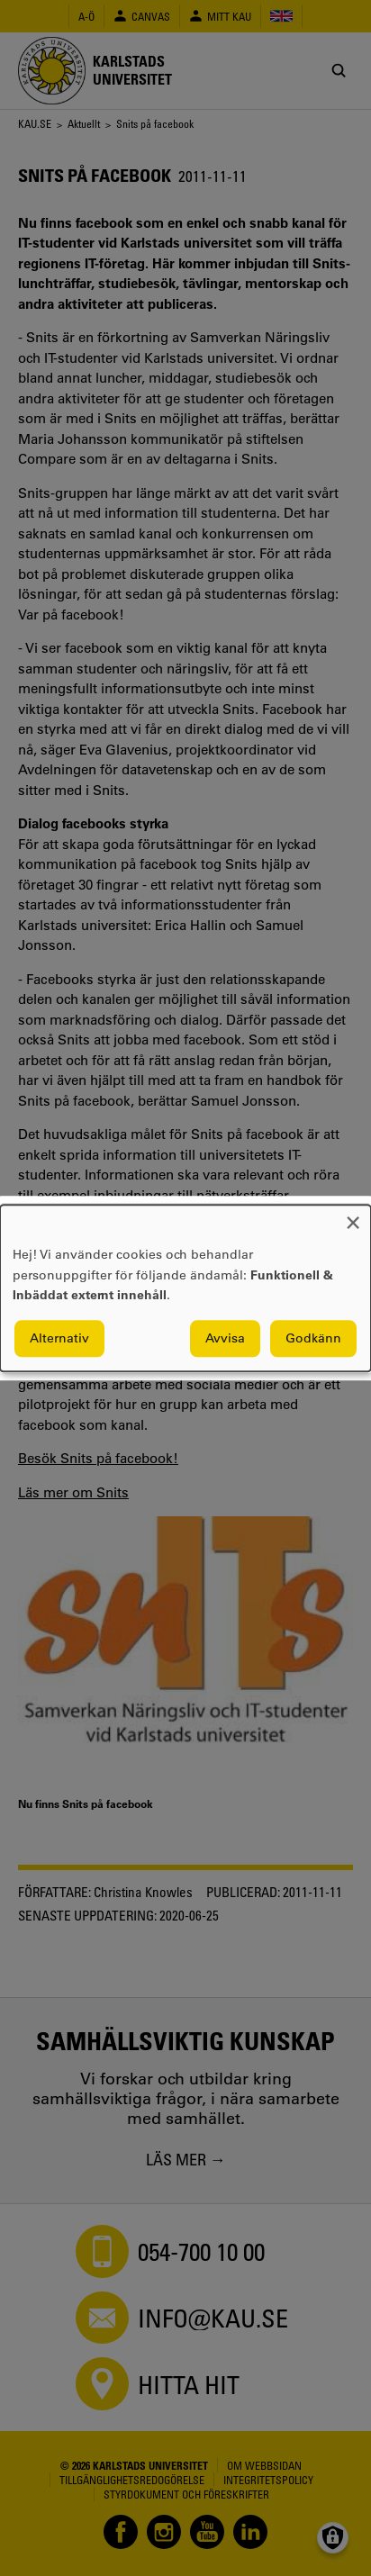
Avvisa (225, 1338)
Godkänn (313, 1338)
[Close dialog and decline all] (353, 1216)
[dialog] (185, 1288)
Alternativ (59, 1338)
